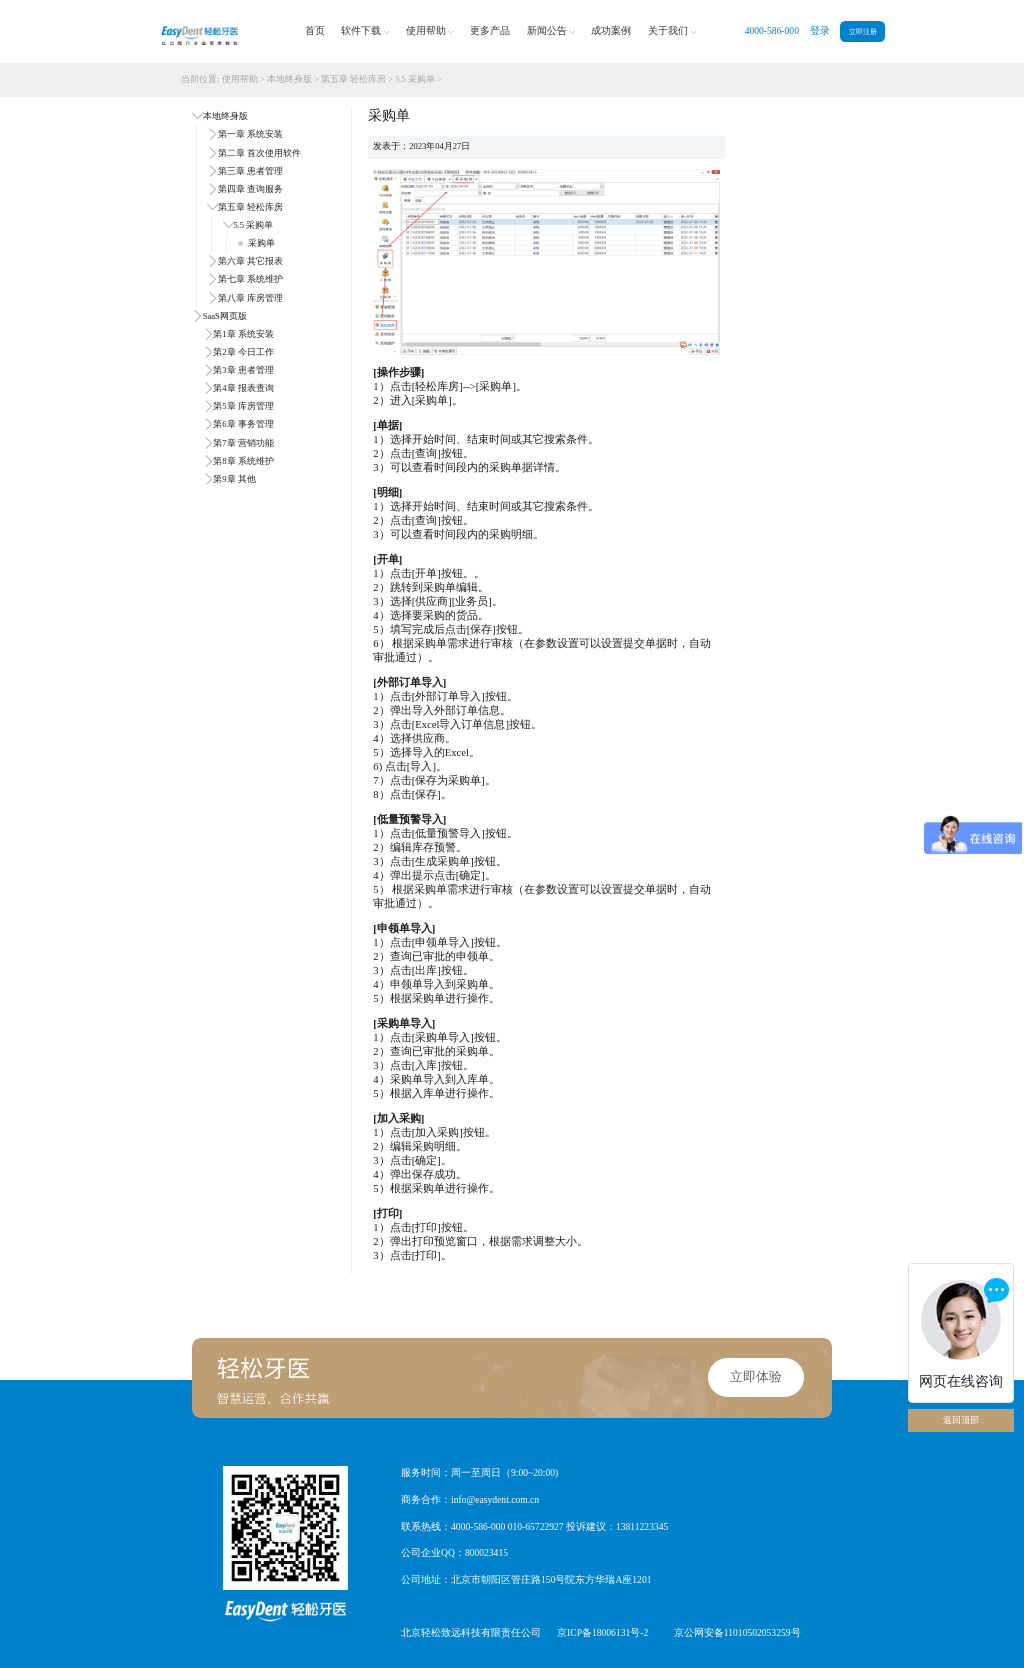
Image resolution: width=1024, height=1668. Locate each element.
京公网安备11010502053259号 (737, 1632)
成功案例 (611, 30)
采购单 (256, 243)
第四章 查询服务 (250, 189)
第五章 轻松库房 (353, 79)
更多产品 (490, 30)
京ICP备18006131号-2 (602, 1632)
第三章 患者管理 (250, 171)
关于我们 (672, 31)
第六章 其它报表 (250, 261)
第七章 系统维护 (250, 279)
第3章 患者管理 (243, 370)
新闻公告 (551, 31)
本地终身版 (289, 79)
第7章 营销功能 (243, 443)
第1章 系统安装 (243, 334)
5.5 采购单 (415, 79)
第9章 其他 (234, 479)
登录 (820, 30)
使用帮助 (430, 31)
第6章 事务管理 (243, 424)
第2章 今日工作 (243, 352)
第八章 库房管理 (250, 298)
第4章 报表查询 (243, 388)
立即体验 (756, 1377)
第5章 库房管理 (243, 406)
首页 (315, 30)
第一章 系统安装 (250, 134)
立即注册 (863, 31)
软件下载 (365, 31)
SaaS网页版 (225, 316)
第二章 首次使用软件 (259, 153)
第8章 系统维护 (243, 461)
